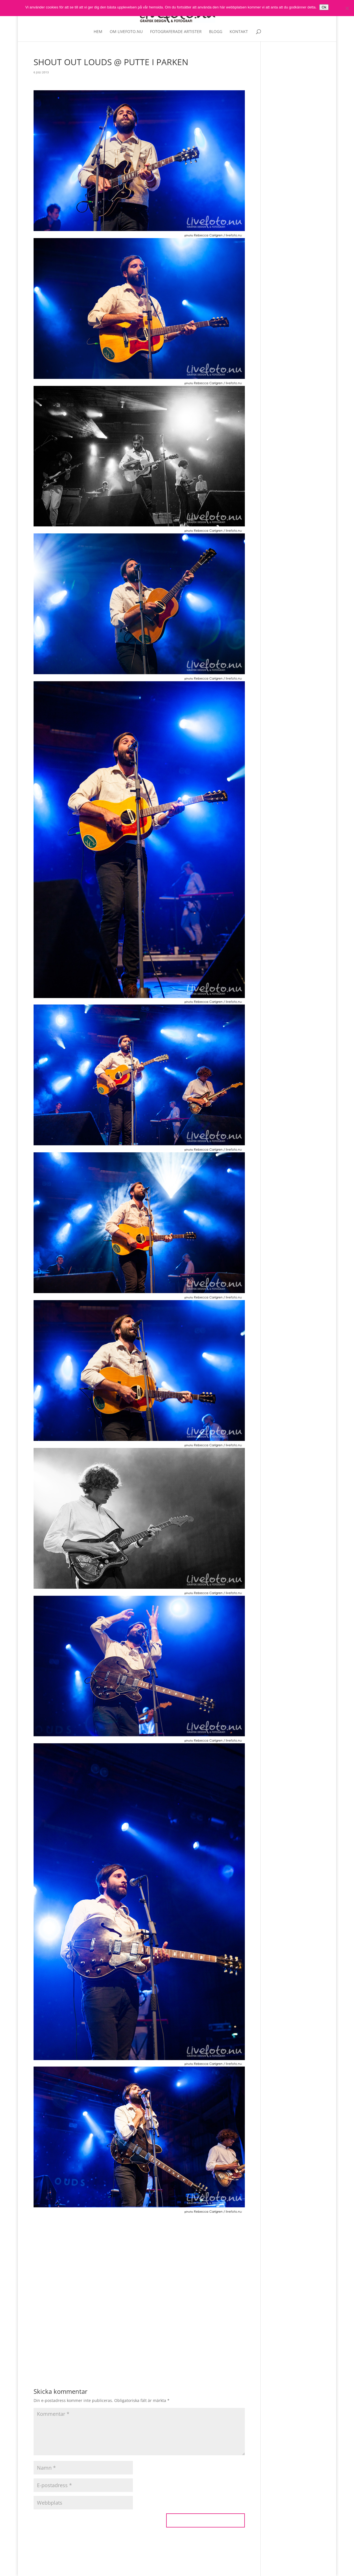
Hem (98, 32)
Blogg (215, 32)
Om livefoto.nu (126, 32)
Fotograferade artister (176, 32)
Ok (324, 7)
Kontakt (239, 32)
